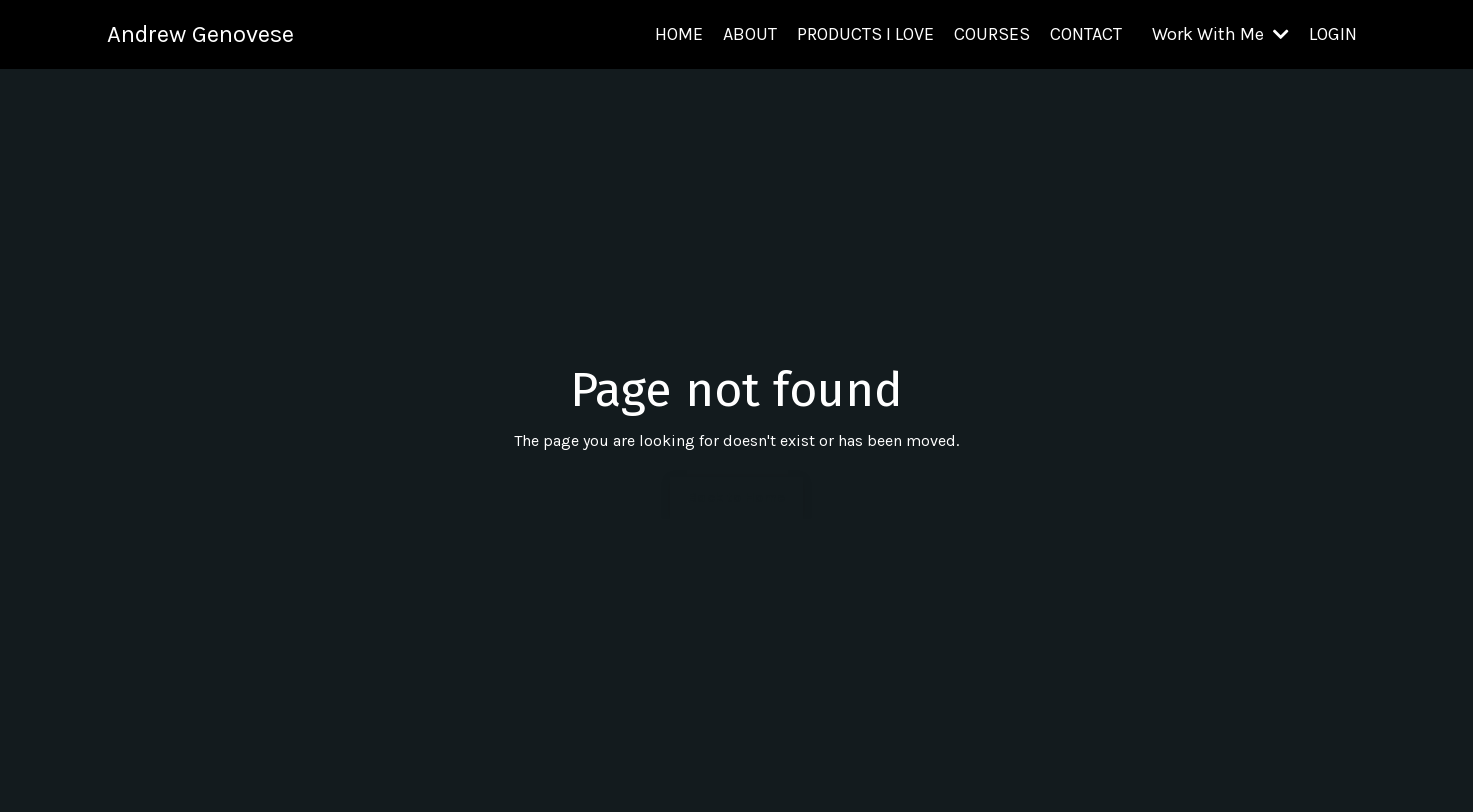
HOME (679, 34)
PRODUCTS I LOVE (865, 34)
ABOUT (750, 34)
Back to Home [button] (736, 497)
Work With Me (1220, 34)
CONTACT (1086, 34)
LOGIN (1333, 34)
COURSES (992, 34)
